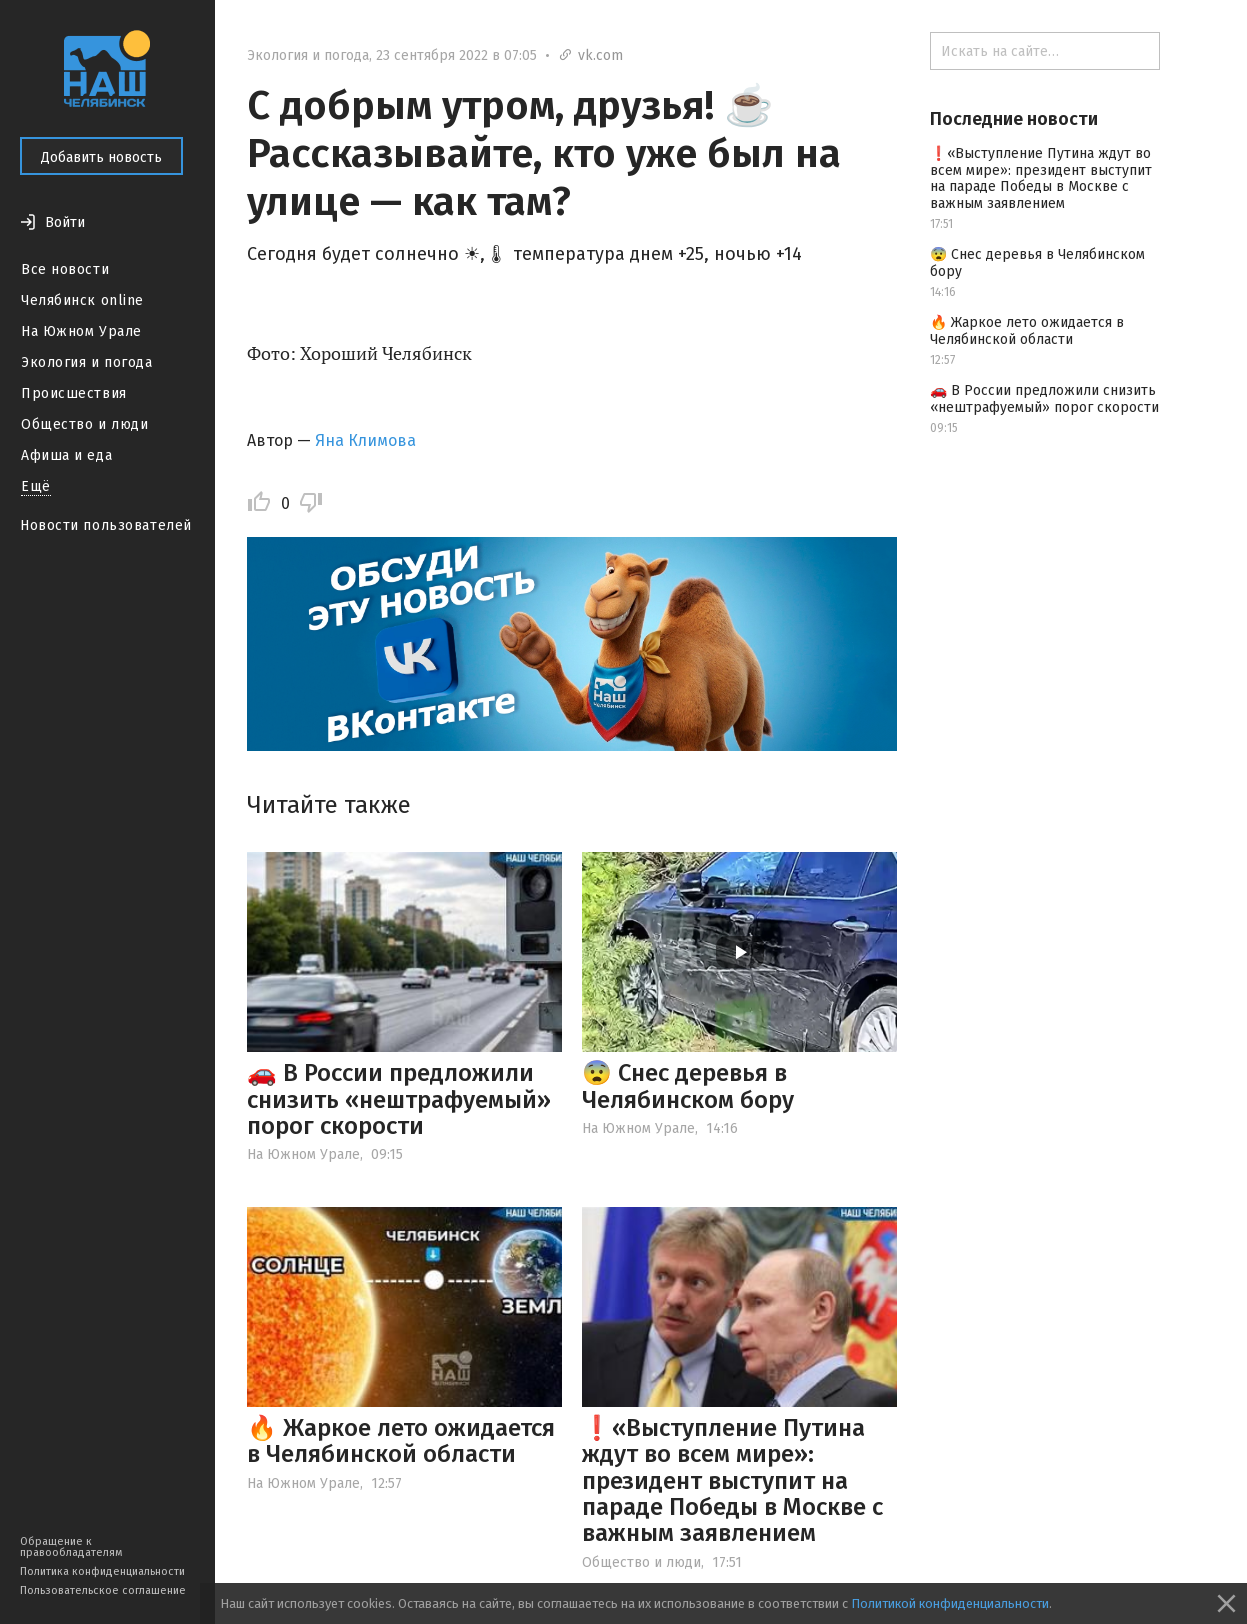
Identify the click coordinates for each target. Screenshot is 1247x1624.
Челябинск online (82, 300)
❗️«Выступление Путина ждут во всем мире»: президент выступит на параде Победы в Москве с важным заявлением (732, 1481)
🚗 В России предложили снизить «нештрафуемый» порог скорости (399, 1099)
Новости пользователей (106, 525)
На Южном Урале (81, 331)
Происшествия (74, 393)
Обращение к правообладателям (71, 1547)
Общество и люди (84, 424)
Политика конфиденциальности (102, 1571)
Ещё (36, 486)
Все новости (65, 269)
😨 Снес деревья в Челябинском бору (688, 1086)
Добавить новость (101, 157)
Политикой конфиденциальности (950, 1603)
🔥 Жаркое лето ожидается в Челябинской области (401, 1441)
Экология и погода (87, 362)
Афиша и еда (66, 455)
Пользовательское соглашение (103, 1590)
